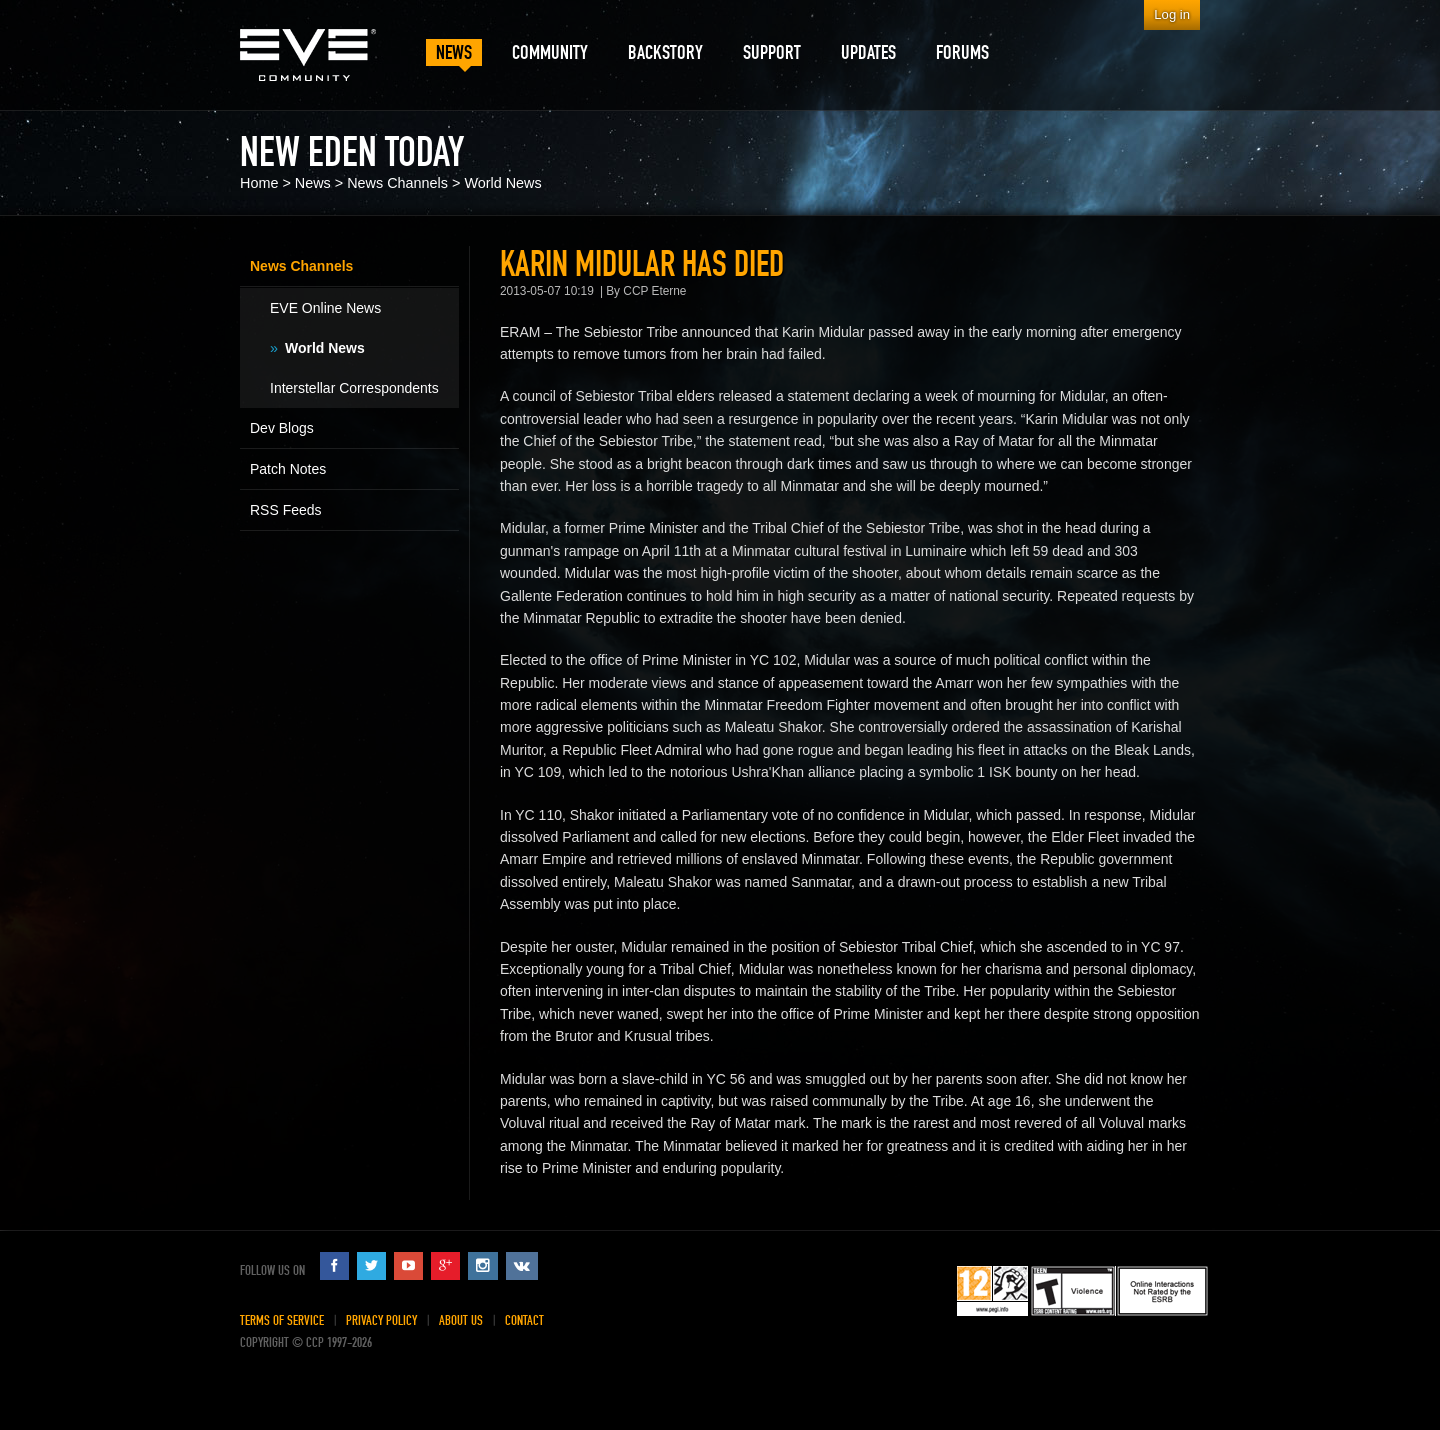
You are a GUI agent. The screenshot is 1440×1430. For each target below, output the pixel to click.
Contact (524, 1320)
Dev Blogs (282, 428)
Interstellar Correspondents (354, 388)
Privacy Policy (381, 1320)
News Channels (397, 183)
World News (502, 183)
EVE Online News (325, 308)
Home (259, 183)
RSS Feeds (286, 510)
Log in (1172, 14)
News (313, 183)
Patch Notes (288, 469)
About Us (461, 1320)
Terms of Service (282, 1320)
